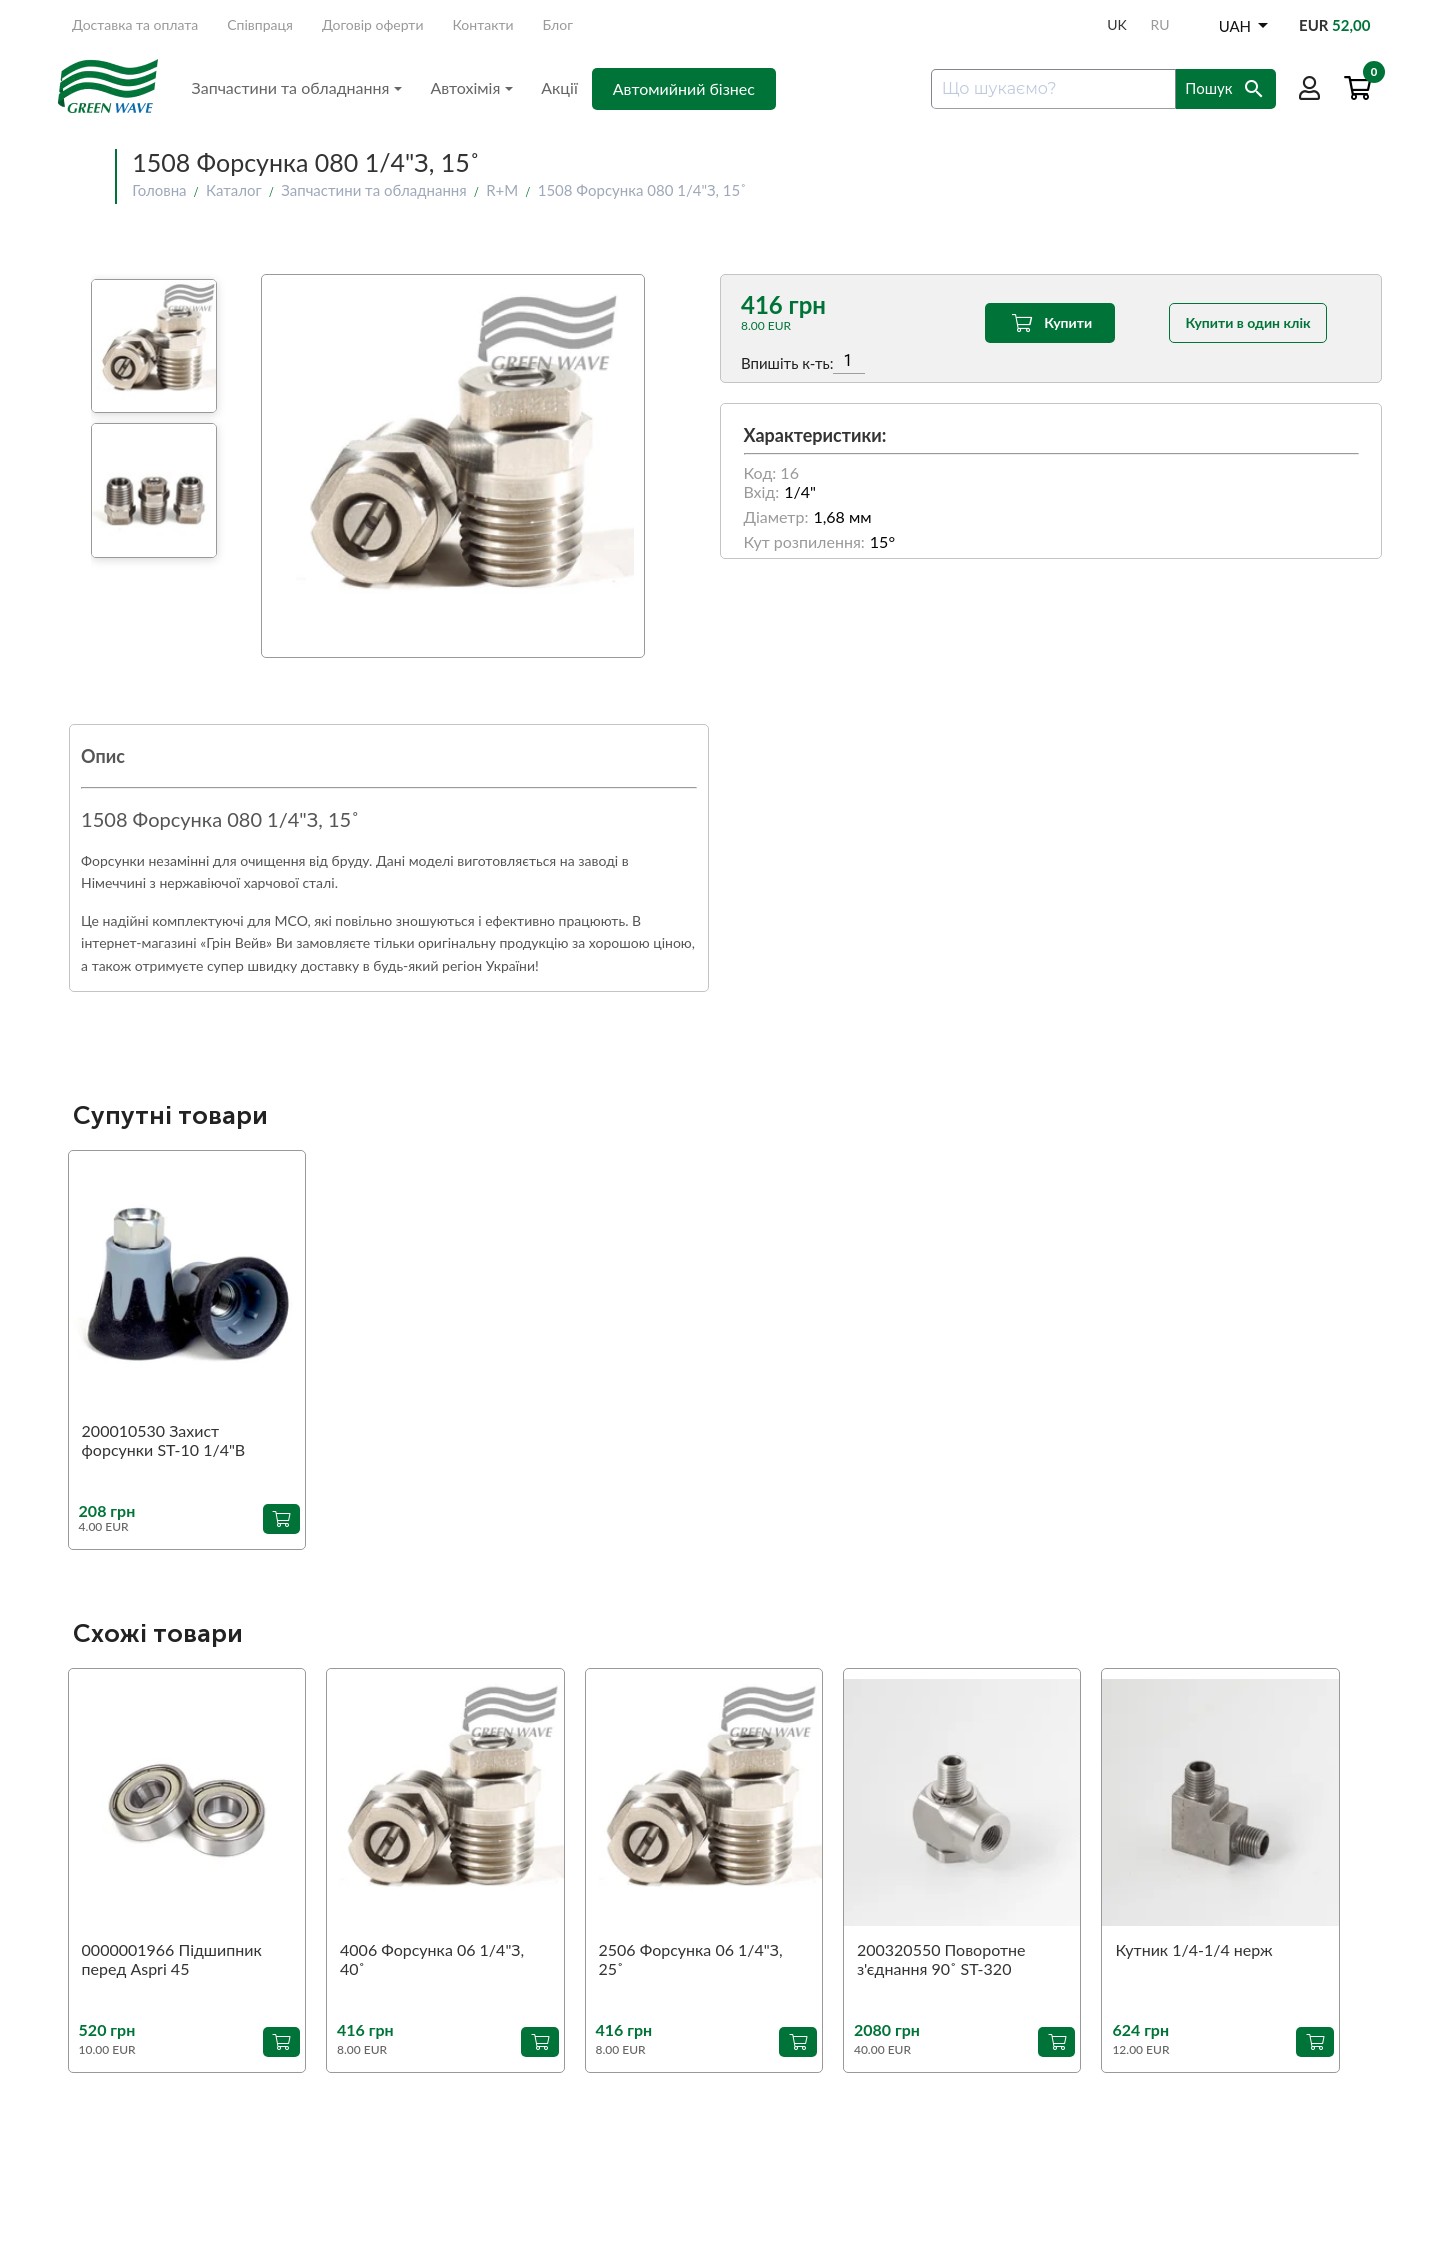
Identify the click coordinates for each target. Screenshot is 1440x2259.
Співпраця (260, 24)
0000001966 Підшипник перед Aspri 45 (172, 1959)
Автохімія (471, 87)
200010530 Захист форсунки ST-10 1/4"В (164, 1440)
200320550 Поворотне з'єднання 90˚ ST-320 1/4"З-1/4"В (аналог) (941, 1960)
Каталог (234, 190)
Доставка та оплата (135, 24)
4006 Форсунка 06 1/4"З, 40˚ (432, 1959)
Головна (159, 190)
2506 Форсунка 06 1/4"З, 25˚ (691, 1959)
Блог (558, 24)
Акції (559, 87)
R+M (502, 190)
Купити (1049, 323)
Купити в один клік (1248, 322)
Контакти (483, 24)
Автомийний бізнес (684, 88)
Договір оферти (373, 24)
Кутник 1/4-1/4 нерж (1193, 1949)
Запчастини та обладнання (297, 87)
